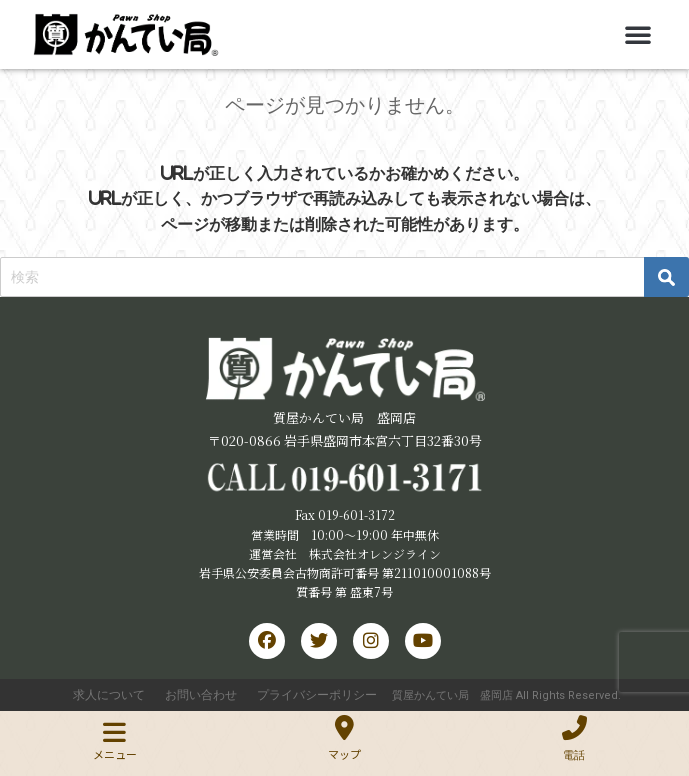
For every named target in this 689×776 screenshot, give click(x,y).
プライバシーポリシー (317, 695)
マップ (344, 754)
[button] (638, 34)
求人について (109, 695)
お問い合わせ (201, 695)
